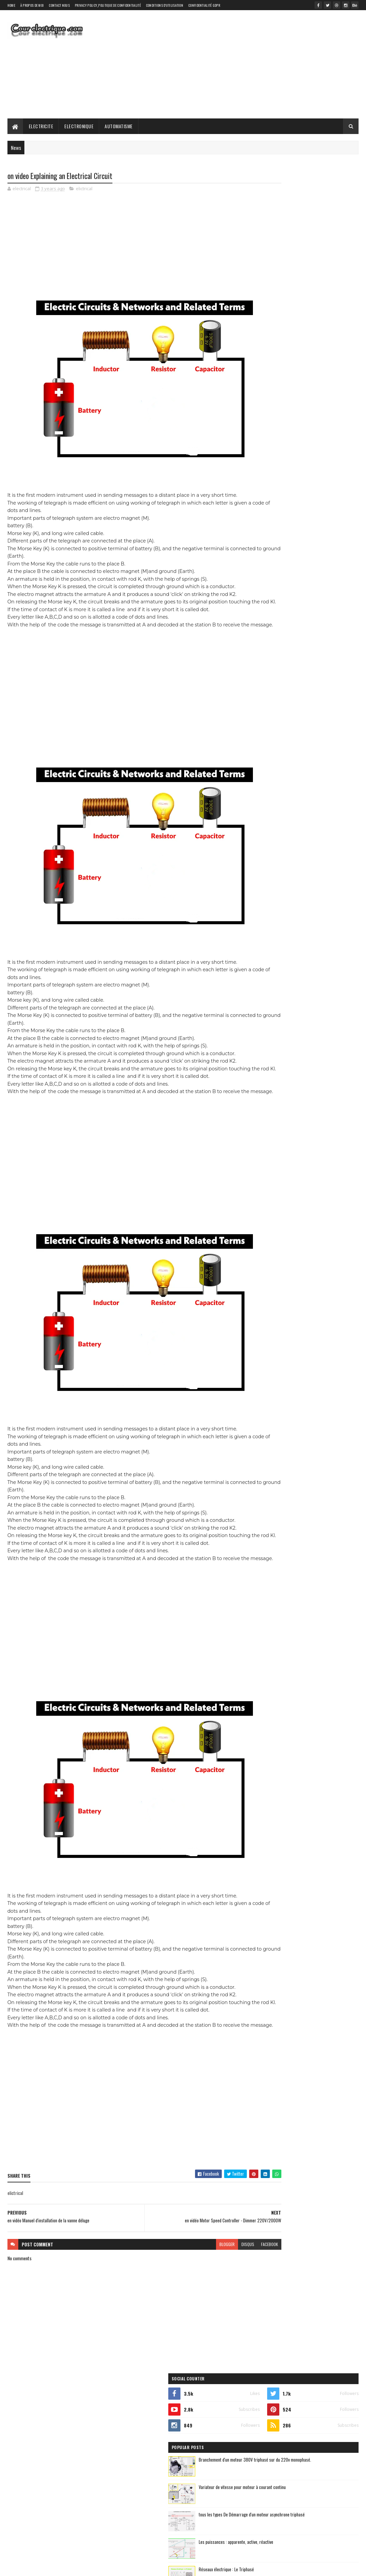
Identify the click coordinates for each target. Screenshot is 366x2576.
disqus (207, 2306)
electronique (304, 468)
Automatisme (119, 126)
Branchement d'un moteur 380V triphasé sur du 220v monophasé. (318, 259)
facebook (229, 2306)
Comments (332, 394)
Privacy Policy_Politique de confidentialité (108, 5)
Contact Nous (59, 5)
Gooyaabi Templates (96, 2567)
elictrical (84, 189)
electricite (265, 468)
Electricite (41, 126)
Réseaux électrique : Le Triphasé (311, 365)
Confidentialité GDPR (204, 5)
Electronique (78, 126)
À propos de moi (32, 5)
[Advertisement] (235, 64)
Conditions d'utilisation (164, 5)
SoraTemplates (39, 2567)
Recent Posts (279, 394)
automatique (267, 456)
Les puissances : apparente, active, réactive (321, 338)
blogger (187, 2306)
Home (11, 5)
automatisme (309, 456)
